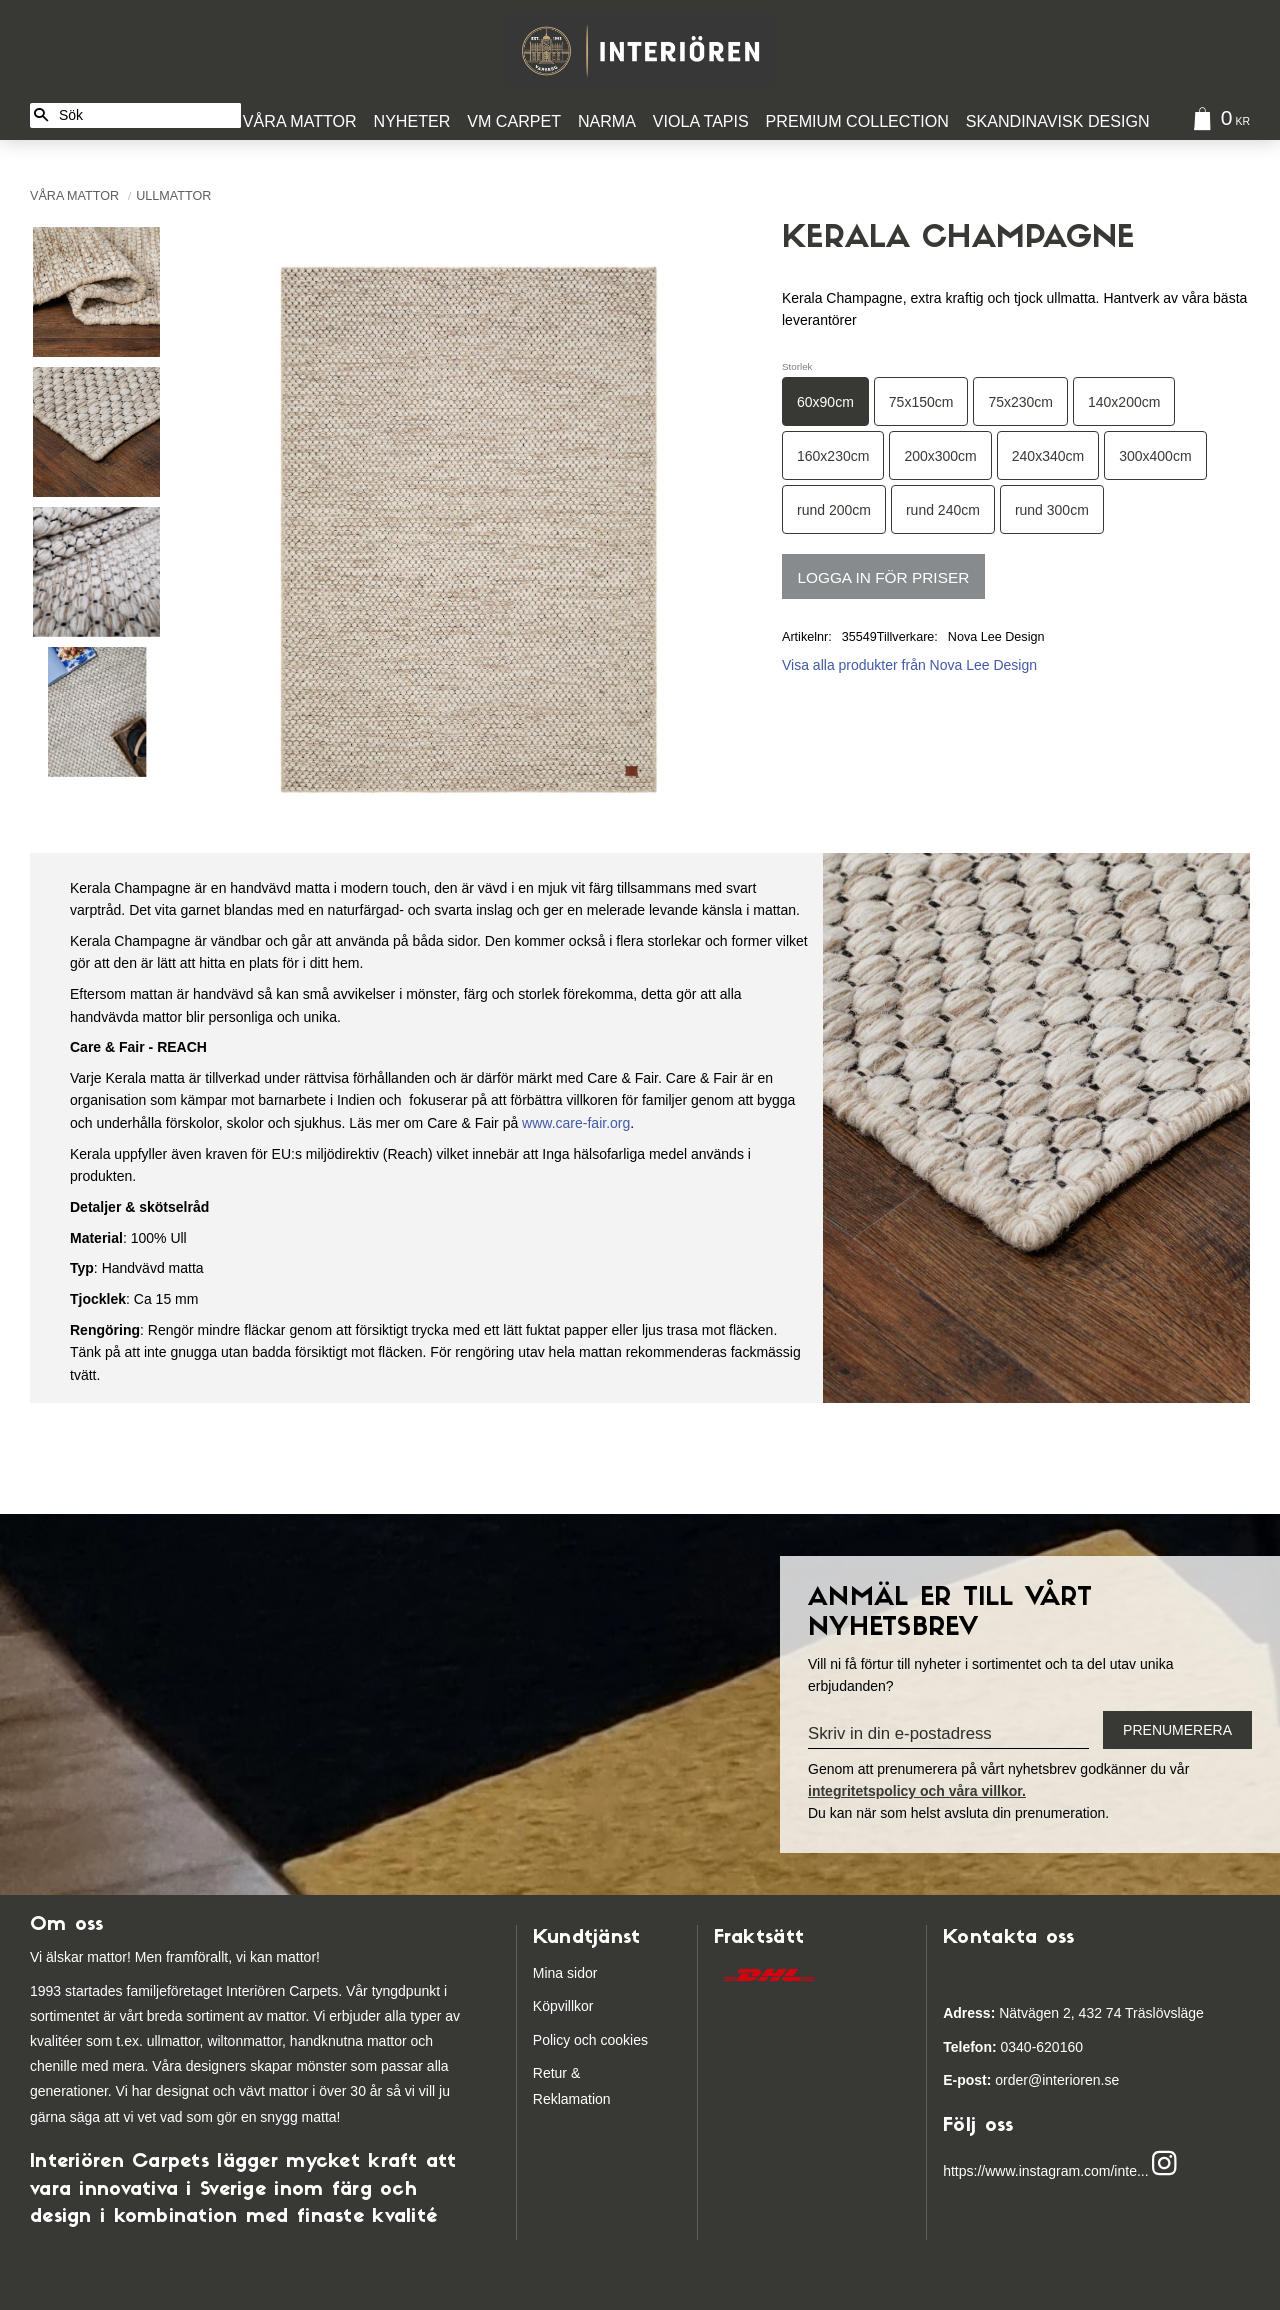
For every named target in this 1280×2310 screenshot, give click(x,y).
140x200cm (1124, 402)
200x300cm (940, 456)
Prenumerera (1177, 1730)
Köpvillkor (563, 2006)
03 (979, 2047)
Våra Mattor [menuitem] (300, 121)
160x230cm (833, 456)
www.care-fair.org (576, 1123)
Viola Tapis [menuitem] (701, 121)
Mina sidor (565, 1973)
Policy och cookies (590, 2040)
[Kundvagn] (1217, 121)
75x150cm (921, 402)
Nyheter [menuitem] (412, 121)
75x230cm (1020, 402)
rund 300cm (1052, 510)
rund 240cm (943, 510)
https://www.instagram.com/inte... (1045, 2172)
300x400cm (1155, 456)
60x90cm (825, 402)
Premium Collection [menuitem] (857, 121)
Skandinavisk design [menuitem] (1058, 121)
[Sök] (41, 115)
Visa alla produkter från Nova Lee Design (909, 665)
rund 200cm (834, 510)
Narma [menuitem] (607, 121)
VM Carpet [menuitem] (514, 121)
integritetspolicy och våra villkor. (917, 1791)
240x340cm (1048, 456)
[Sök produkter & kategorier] (146, 115)
